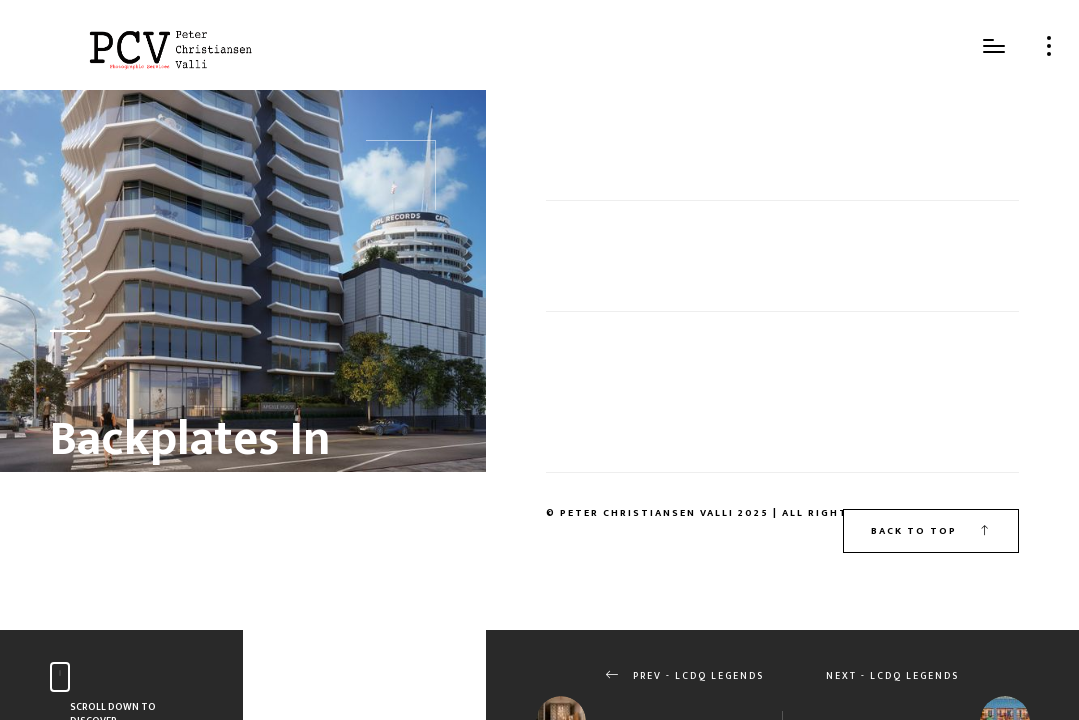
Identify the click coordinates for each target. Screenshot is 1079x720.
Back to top (931, 531)
